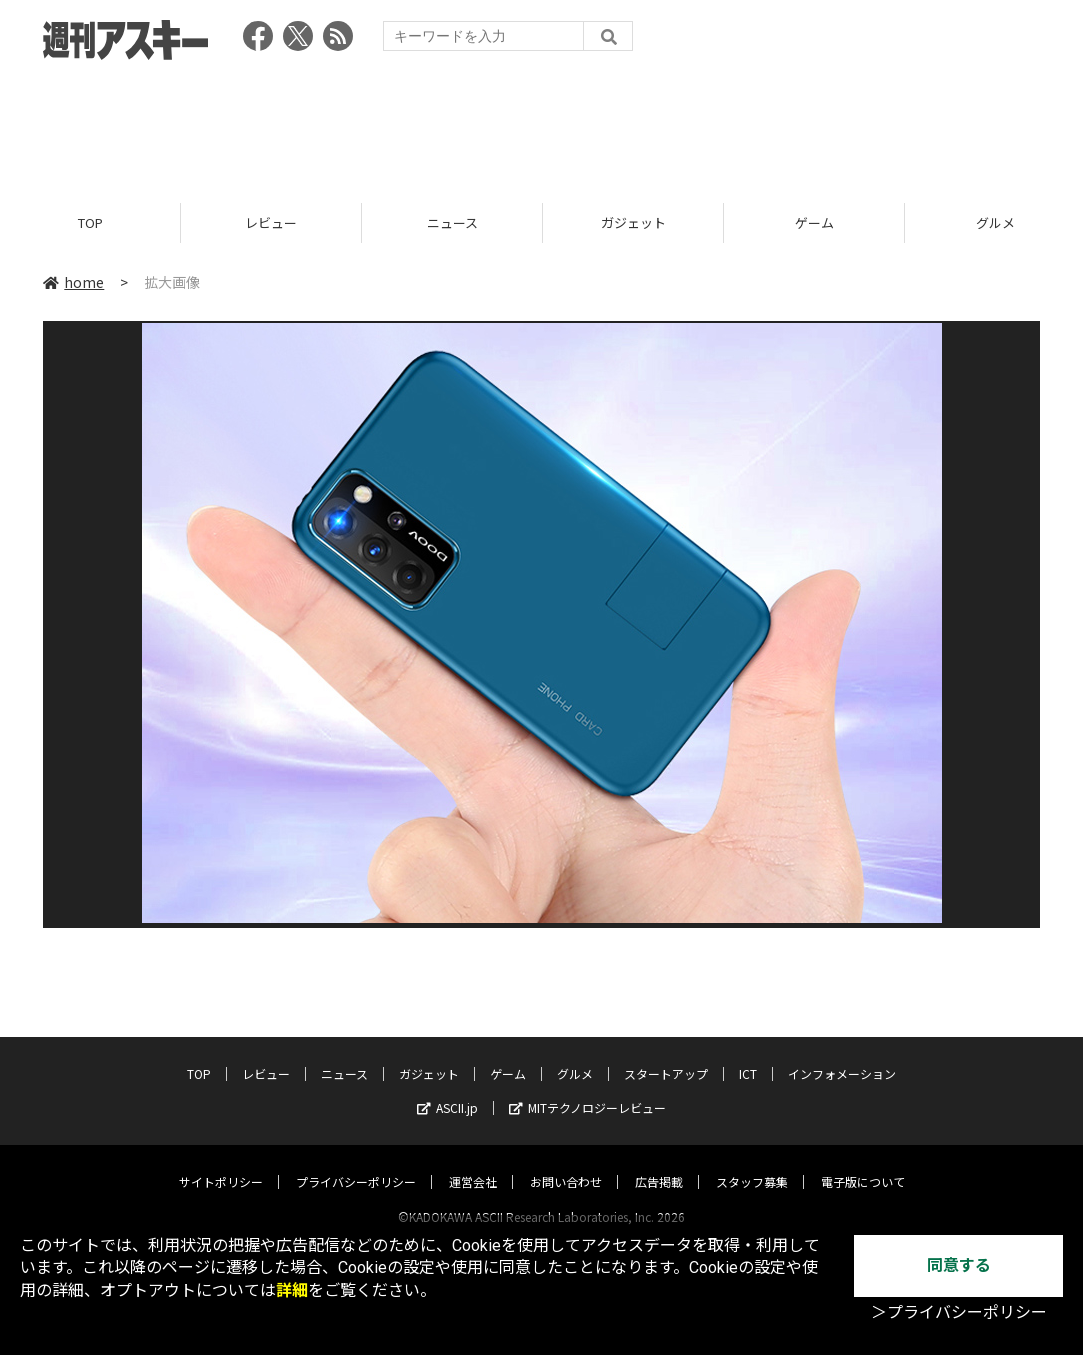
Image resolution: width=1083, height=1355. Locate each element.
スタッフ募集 (752, 1162)
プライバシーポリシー (356, 1162)
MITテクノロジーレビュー (587, 1088)
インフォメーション (842, 1054)
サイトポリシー (221, 1162)
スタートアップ (666, 1054)
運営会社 (473, 1162)
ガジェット (633, 222)
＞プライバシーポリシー (959, 1312)
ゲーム (814, 222)
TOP (90, 222)
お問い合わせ (566, 1162)
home (73, 282)
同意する (959, 1265)
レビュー (271, 222)
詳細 (292, 1290)
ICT (748, 1054)
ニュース (452, 222)
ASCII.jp (447, 1088)
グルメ (575, 1054)
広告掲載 (659, 1162)
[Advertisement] (542, 125)
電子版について (863, 1162)
